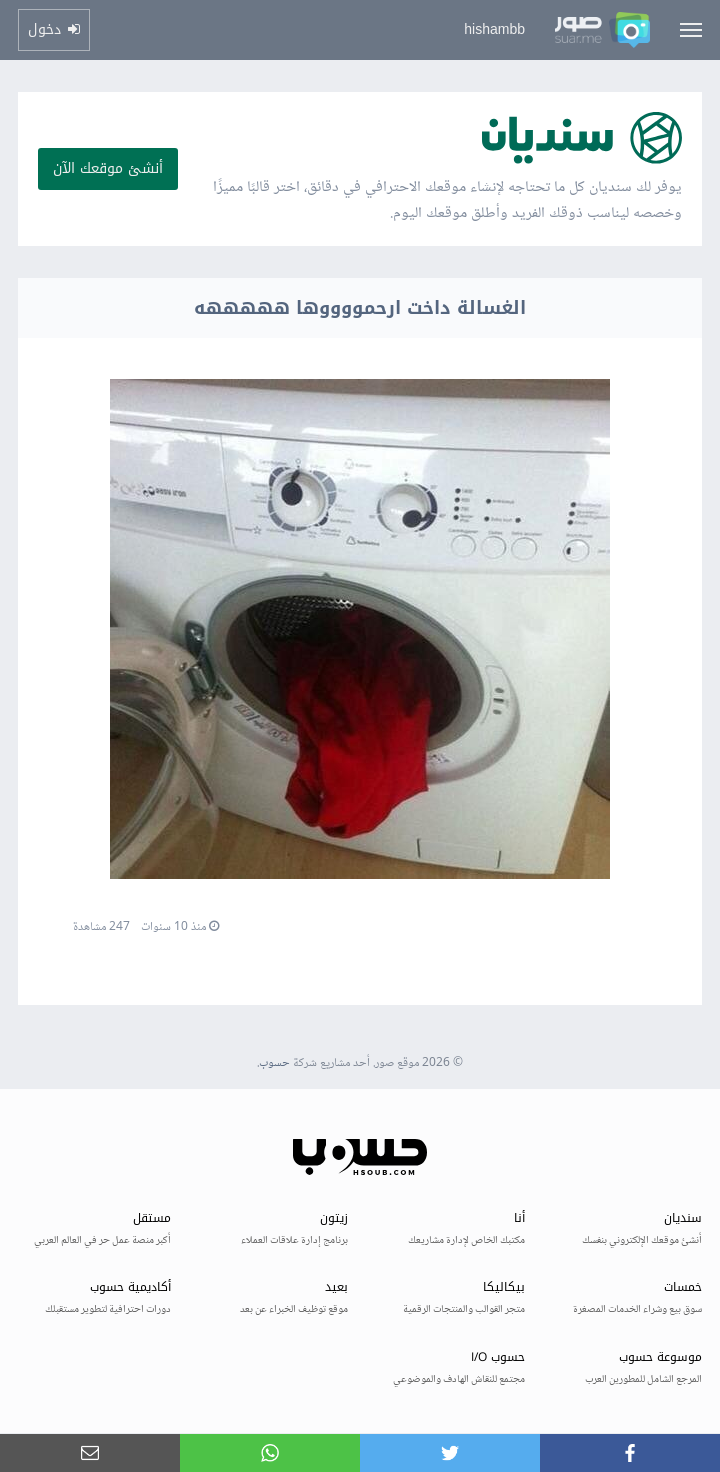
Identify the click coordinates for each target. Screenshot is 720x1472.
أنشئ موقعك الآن (108, 168)
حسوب (274, 1063)
